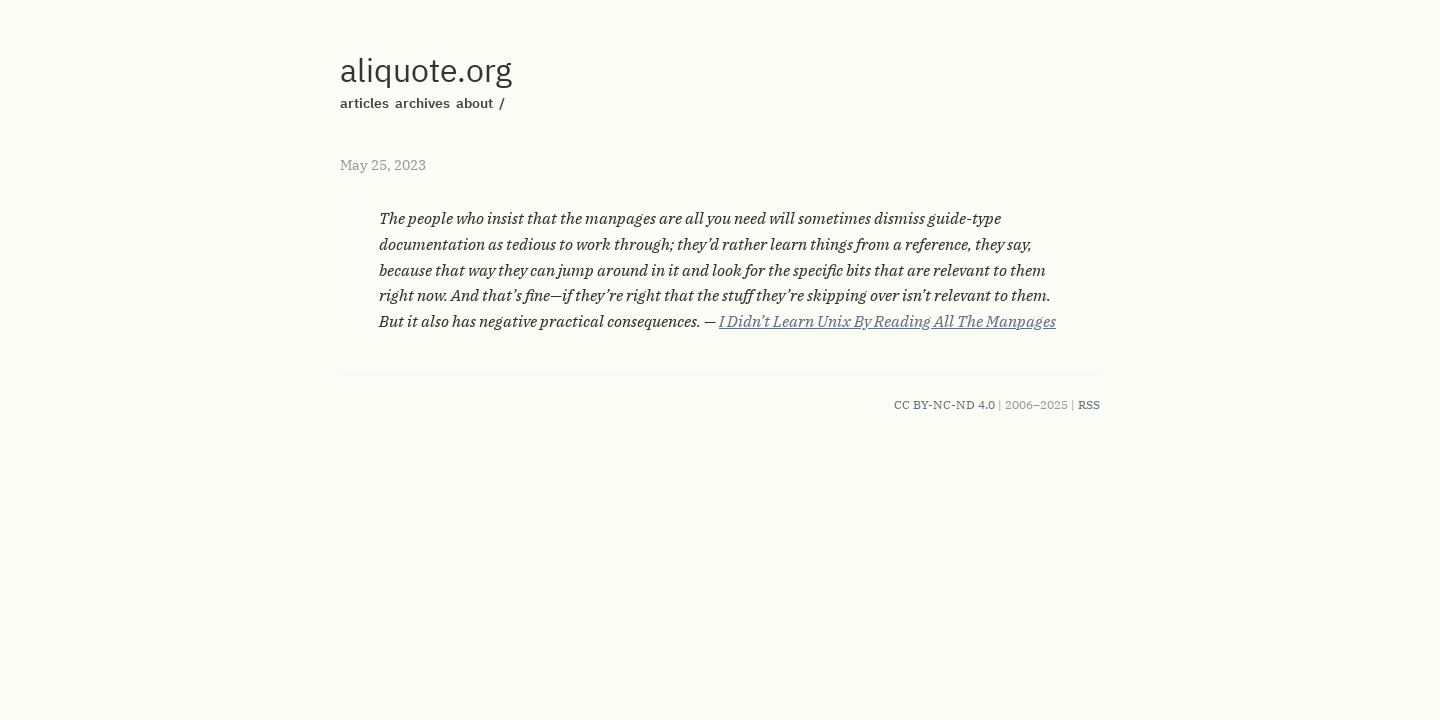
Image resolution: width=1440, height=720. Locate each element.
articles (364, 103)
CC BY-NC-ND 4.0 (944, 404)
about (474, 103)
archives (422, 103)
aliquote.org (426, 70)
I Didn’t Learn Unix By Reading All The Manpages (887, 321)
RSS (1089, 404)
